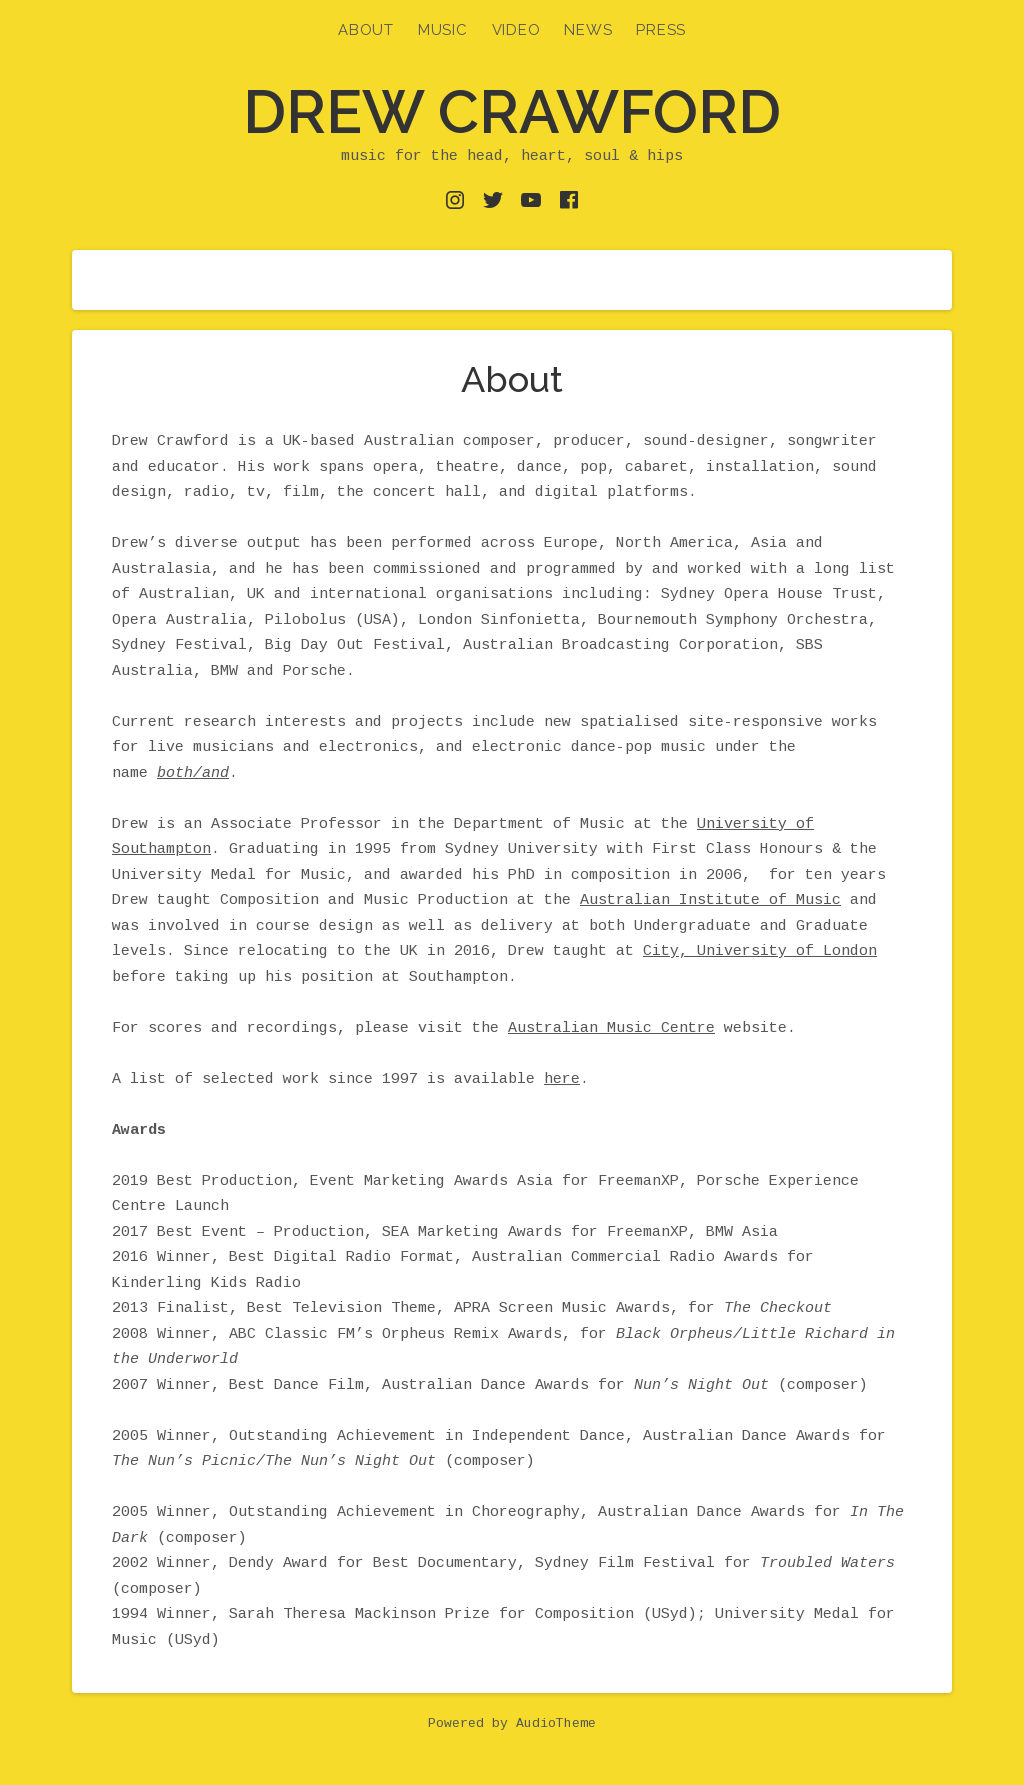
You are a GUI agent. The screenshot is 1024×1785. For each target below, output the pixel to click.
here (562, 1079)
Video (516, 30)
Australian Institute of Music (710, 900)
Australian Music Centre (611, 1028)
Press (661, 30)
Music (443, 30)
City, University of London (760, 951)
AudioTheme (556, 1723)
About (366, 30)
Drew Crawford (512, 112)
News (588, 30)
